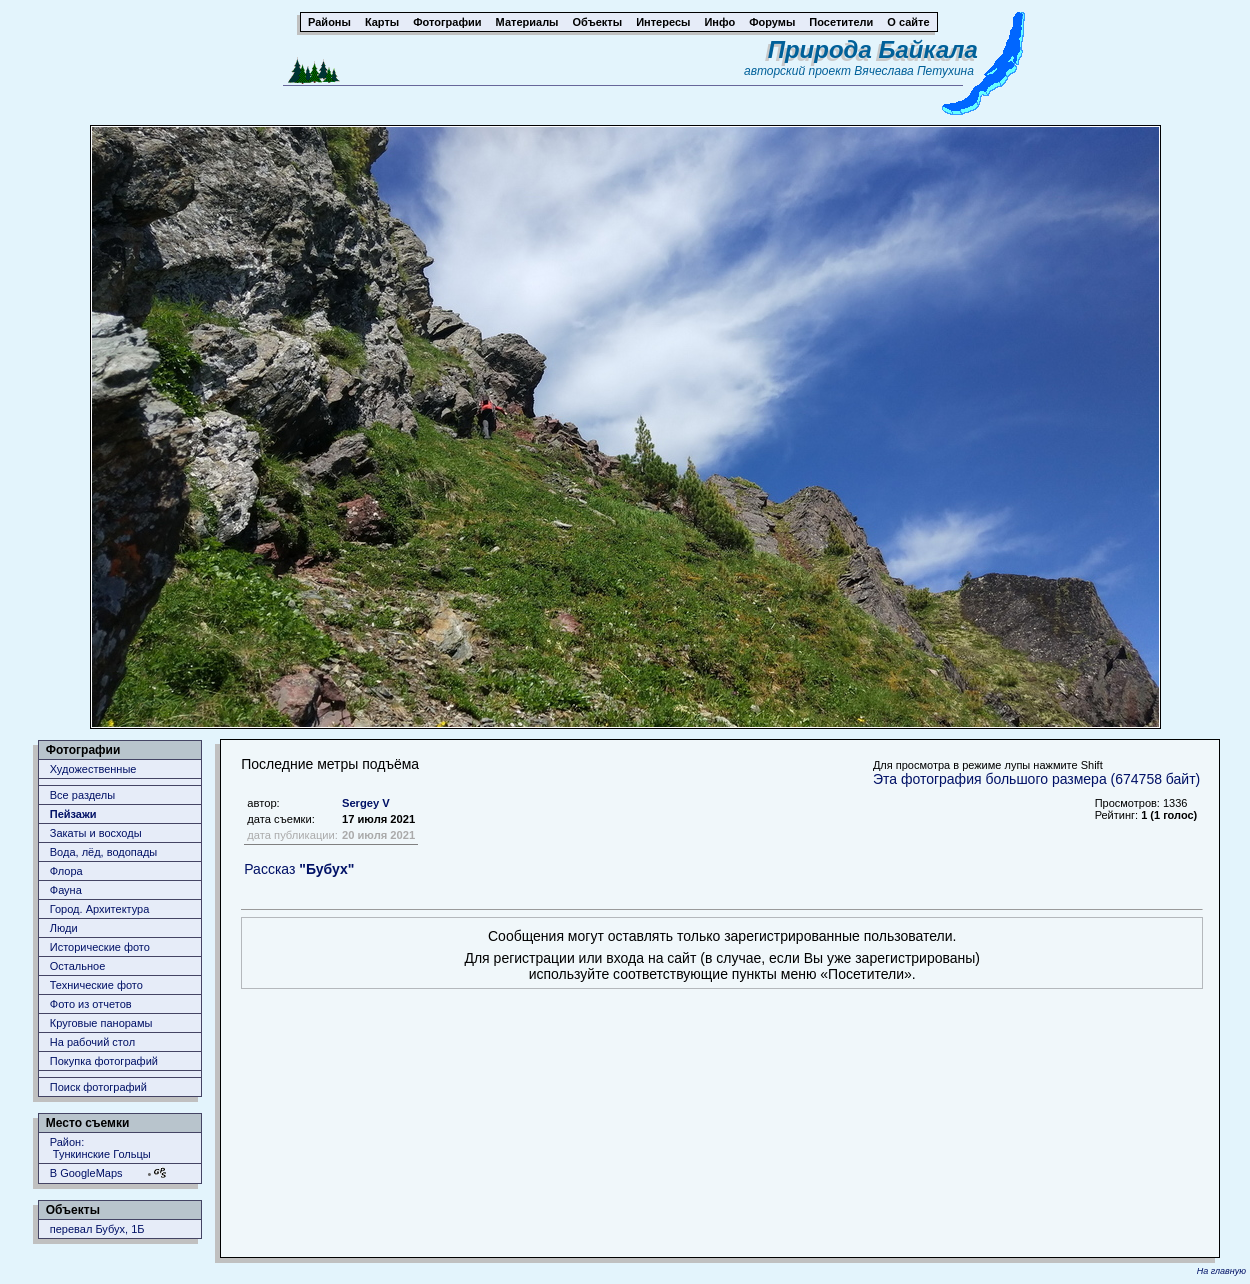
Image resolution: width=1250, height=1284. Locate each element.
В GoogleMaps (86, 1173)
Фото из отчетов (91, 1004)
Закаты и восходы (96, 833)
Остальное (78, 966)
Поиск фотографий (98, 1087)
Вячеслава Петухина (914, 71)
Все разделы (82, 795)
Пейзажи (73, 814)
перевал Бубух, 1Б (97, 1229)
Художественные (93, 769)
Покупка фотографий (104, 1061)
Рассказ (299, 869)
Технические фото (96, 985)
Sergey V (366, 803)
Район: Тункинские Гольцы (100, 1148)
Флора (66, 871)
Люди (64, 928)
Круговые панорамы (101, 1023)
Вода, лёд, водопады (103, 852)
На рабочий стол (92, 1042)
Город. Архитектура (100, 909)
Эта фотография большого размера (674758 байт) (1036, 779)
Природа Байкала (873, 49)
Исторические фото (100, 947)
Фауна (66, 890)
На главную (1221, 1271)
